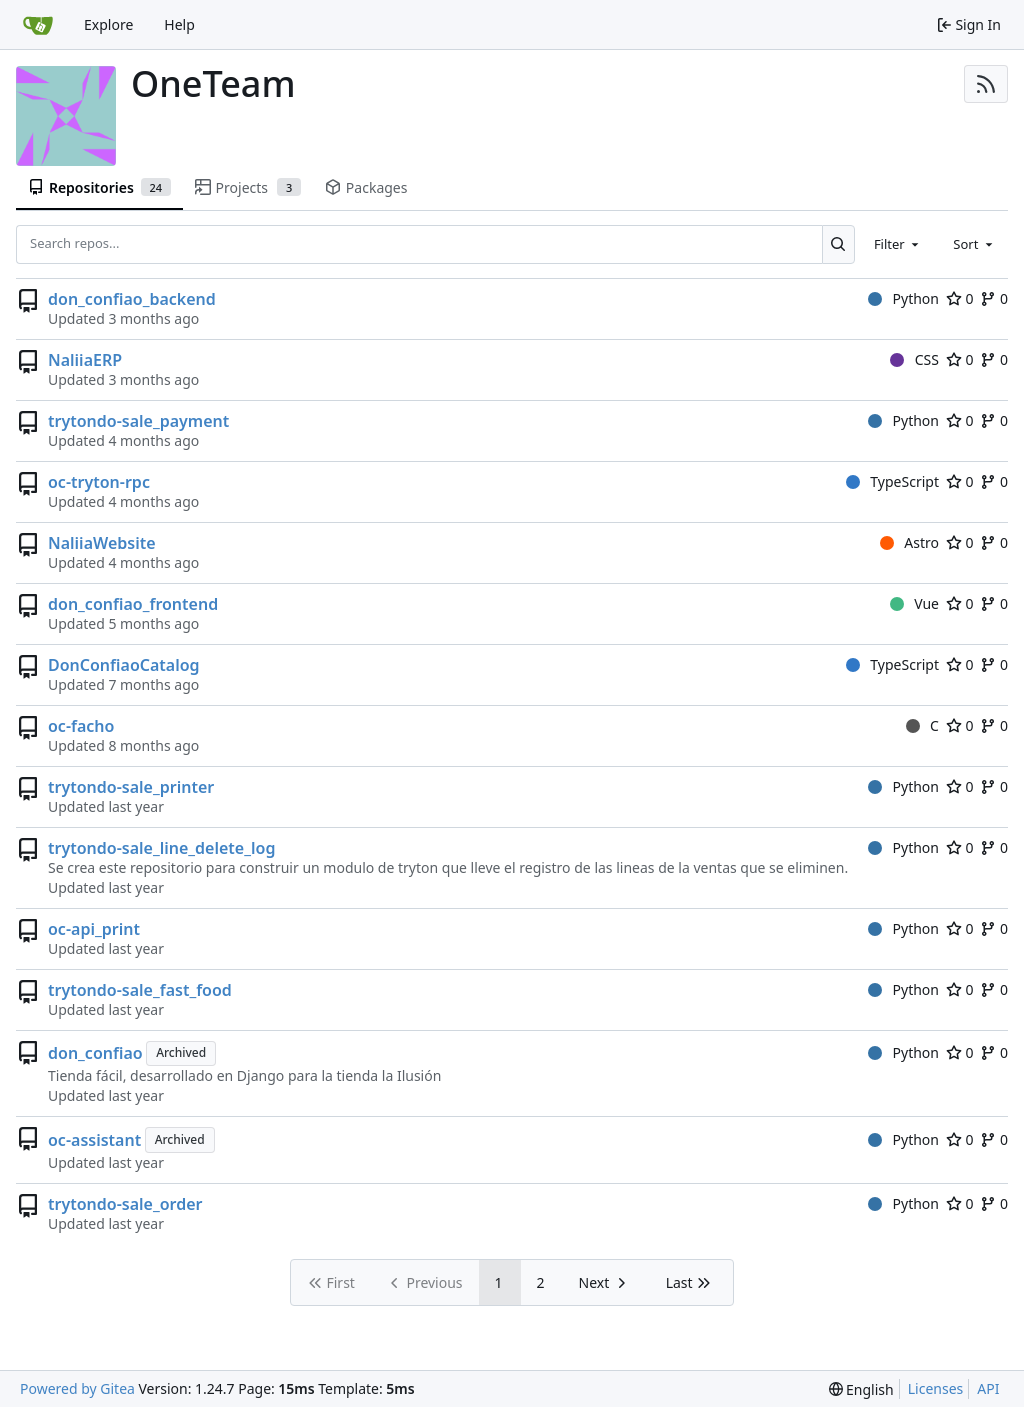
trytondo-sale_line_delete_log (161, 848)
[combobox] (898, 244)
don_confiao (95, 1053)
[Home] (38, 25)
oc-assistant (94, 1140)
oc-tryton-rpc (99, 482)
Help (179, 24)
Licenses (936, 1388)
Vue (914, 603)
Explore (108, 24)
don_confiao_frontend (133, 604)
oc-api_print (94, 929)
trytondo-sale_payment (138, 421)
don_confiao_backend (132, 299)
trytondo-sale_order (125, 1204)
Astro (909, 542)
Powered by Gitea (77, 1388)
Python (903, 298)
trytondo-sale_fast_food (140, 990)
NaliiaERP (85, 360)
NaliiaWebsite (102, 543)
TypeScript (892, 481)
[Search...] (838, 244)
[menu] (861, 1389)
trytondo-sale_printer (131, 787)
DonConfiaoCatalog (124, 665)
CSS (914, 359)
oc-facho (81, 726)
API (988, 1388)
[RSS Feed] (986, 84)
